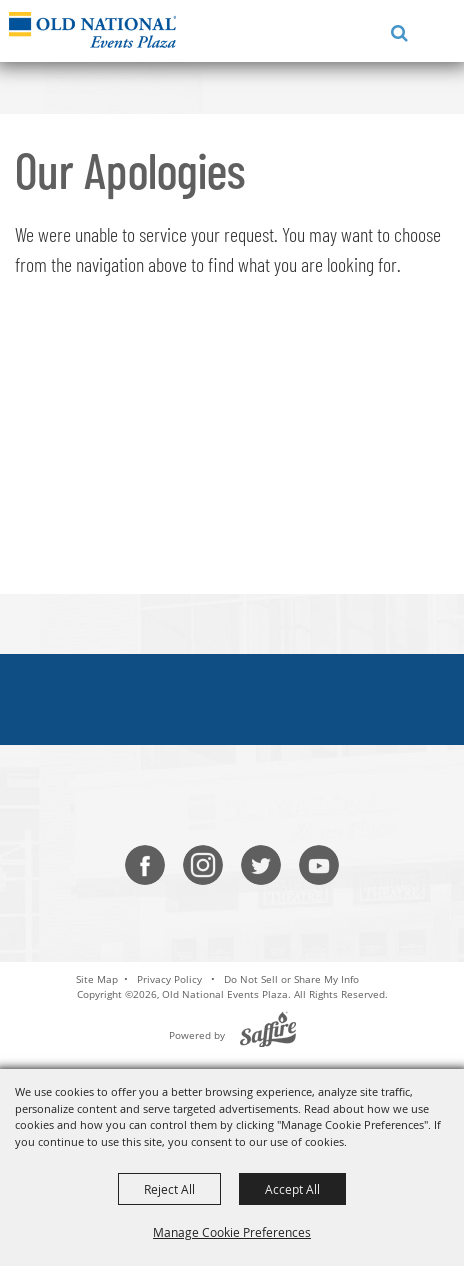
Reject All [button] (169, 1189)
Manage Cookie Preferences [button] (232, 1232)
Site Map (97, 979)
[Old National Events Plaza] (92, 29)
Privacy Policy (169, 979)
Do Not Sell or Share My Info (291, 979)
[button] (395, 30)
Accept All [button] (292, 1189)
